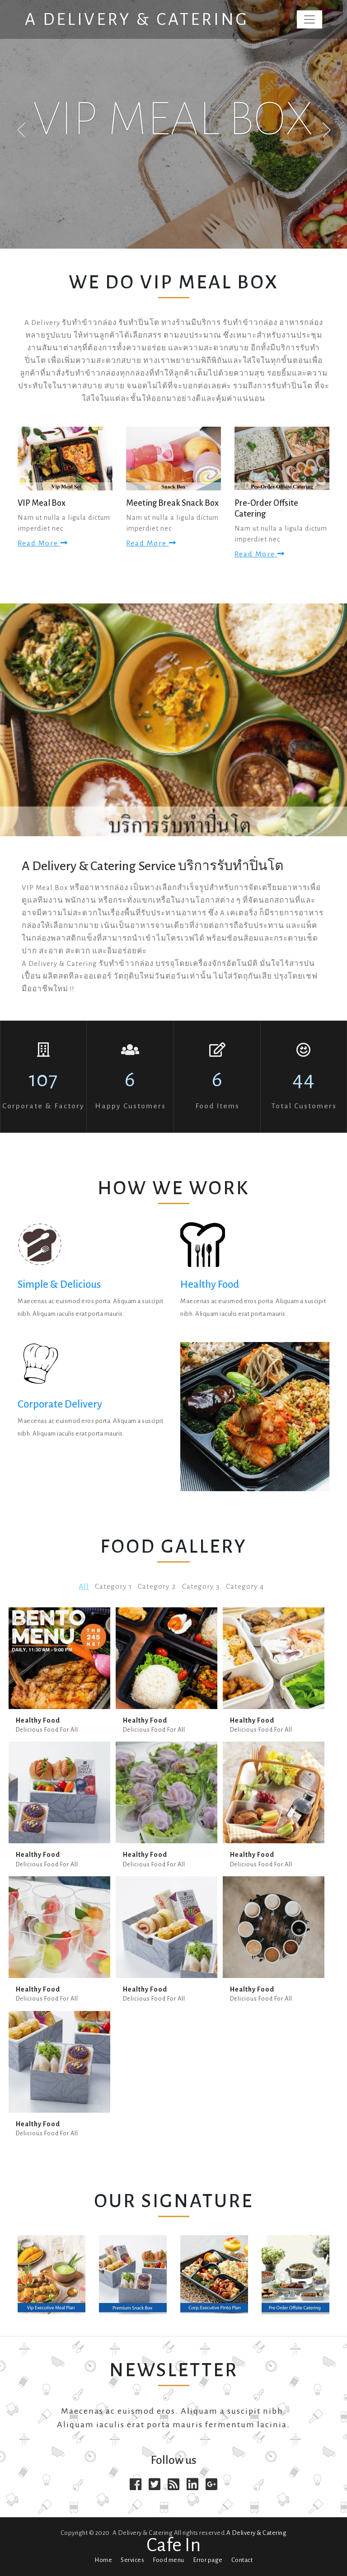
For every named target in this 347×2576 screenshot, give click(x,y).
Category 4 (245, 1586)
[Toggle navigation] (309, 19)
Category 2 (157, 1586)
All (84, 1586)
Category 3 (201, 1586)
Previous (21, 129)
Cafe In (173, 2545)
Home (103, 2560)
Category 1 (113, 1586)
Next (326, 129)
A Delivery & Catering (137, 19)
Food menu (168, 2560)
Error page (208, 2560)
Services (132, 2560)
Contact (242, 2560)
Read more (43, 543)
